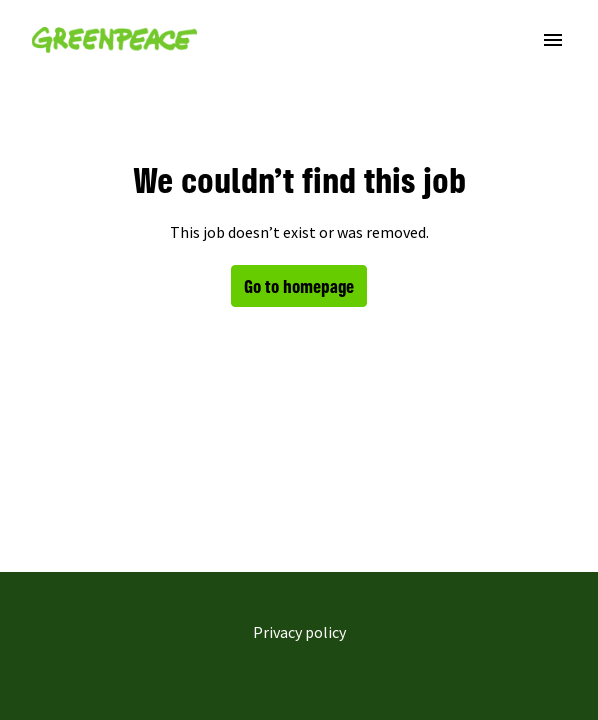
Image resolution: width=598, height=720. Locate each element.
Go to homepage (299, 286)
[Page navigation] (553, 40)
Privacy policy (299, 632)
